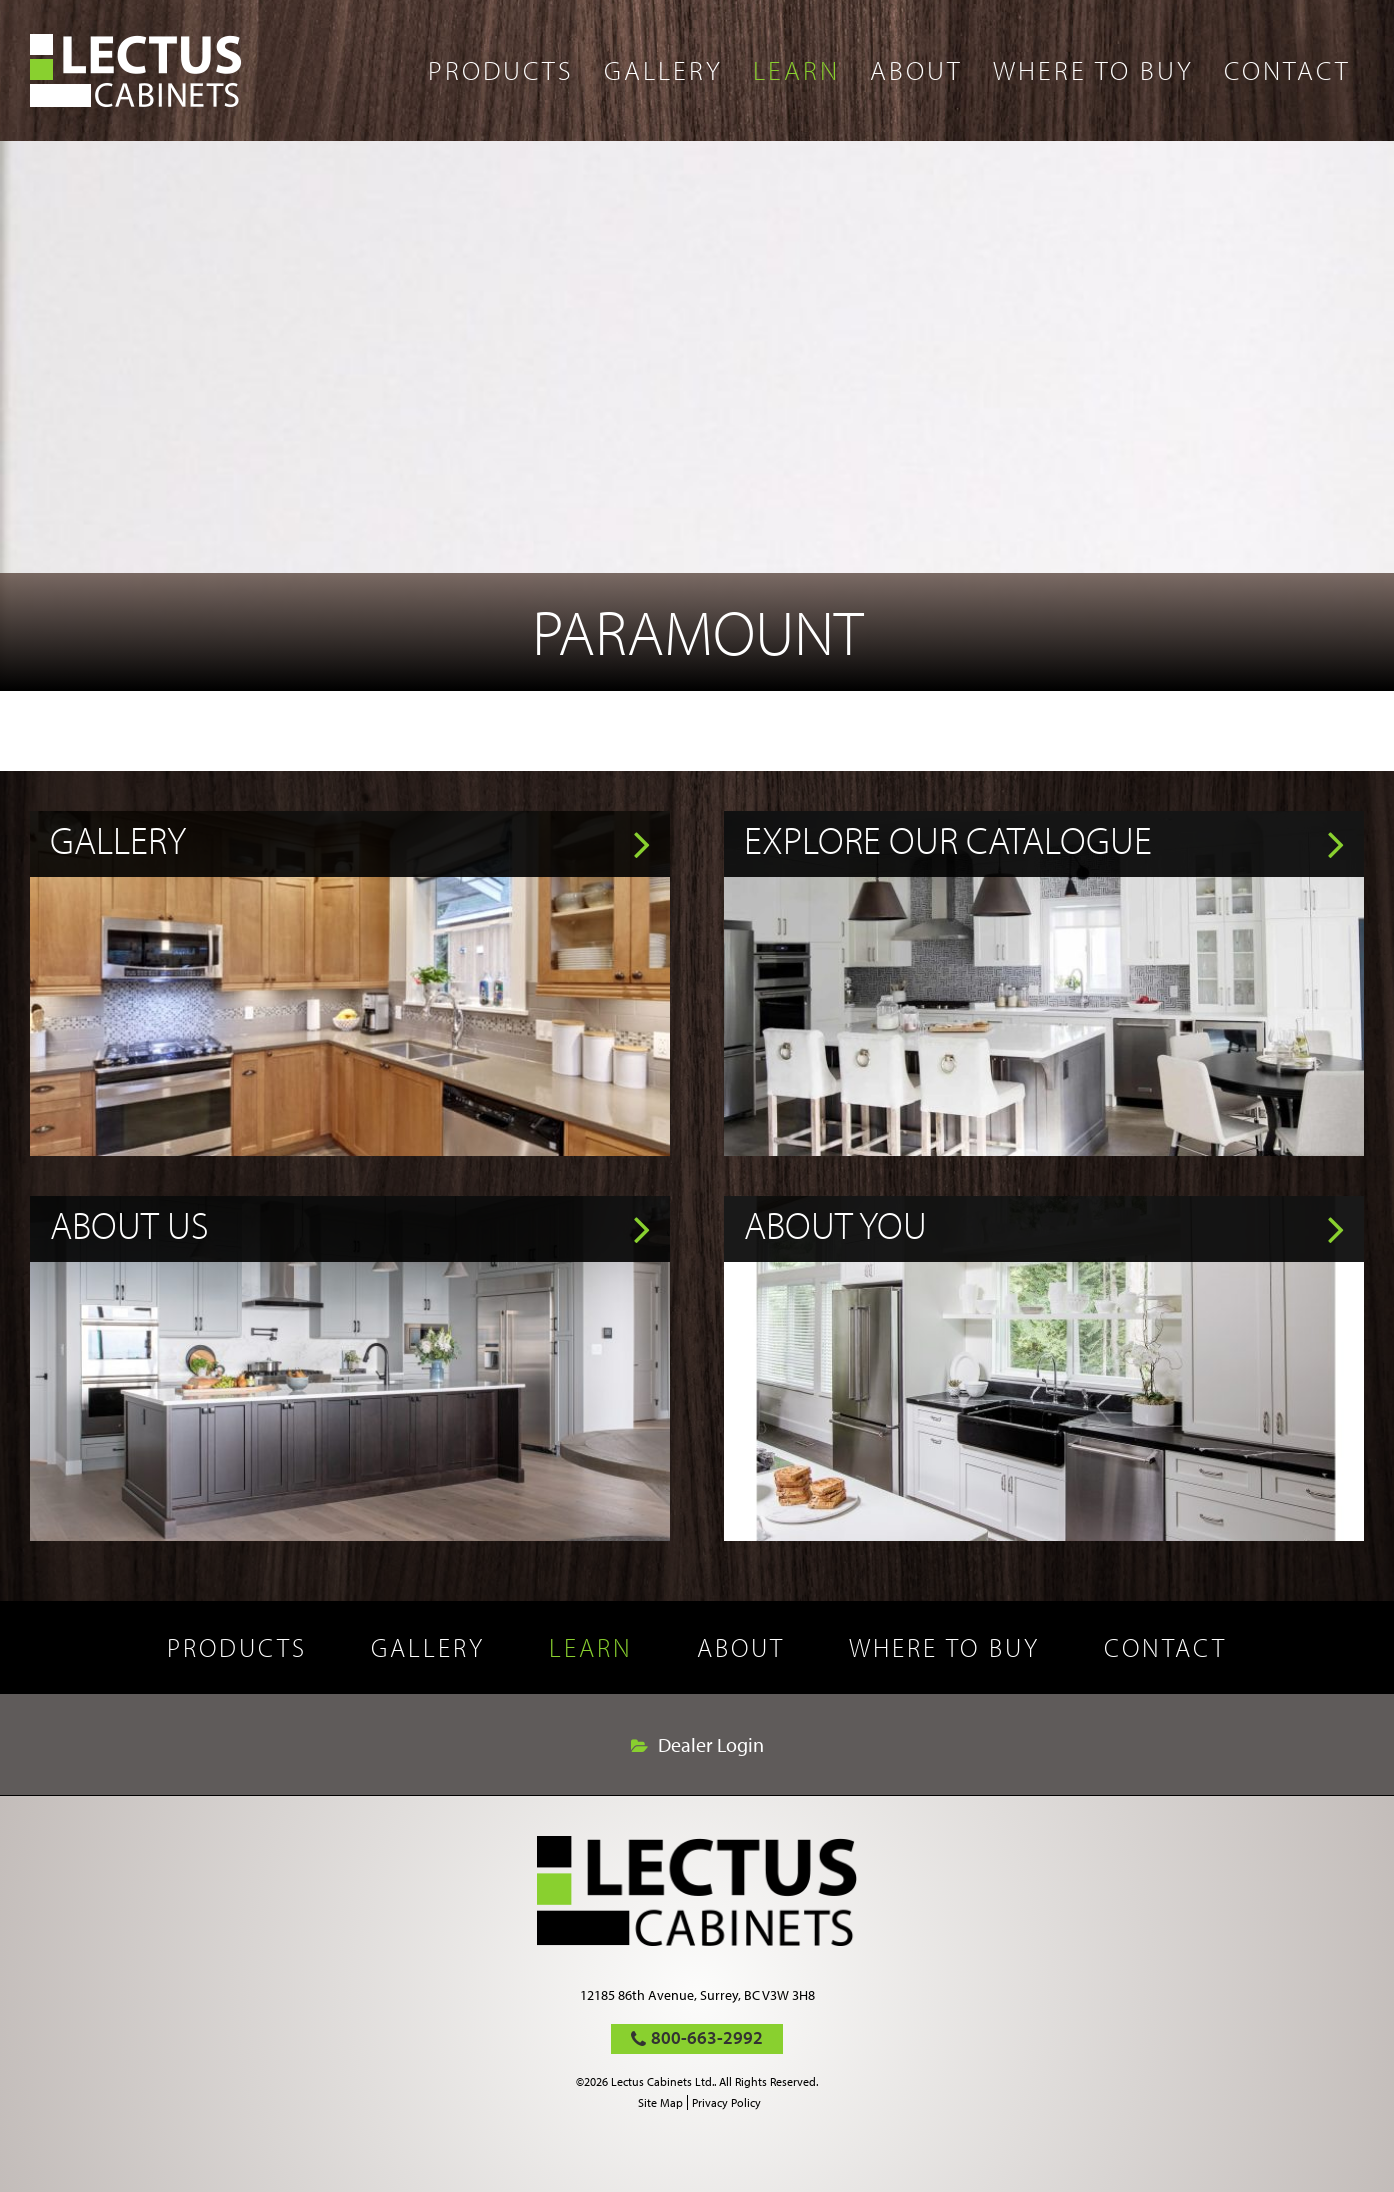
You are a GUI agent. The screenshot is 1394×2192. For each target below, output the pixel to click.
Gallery (663, 70)
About (916, 70)
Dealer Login (711, 1745)
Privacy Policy (726, 2102)
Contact (1287, 70)
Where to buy (1093, 70)
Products (501, 70)
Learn (796, 70)
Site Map (660, 2102)
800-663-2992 (707, 2037)
